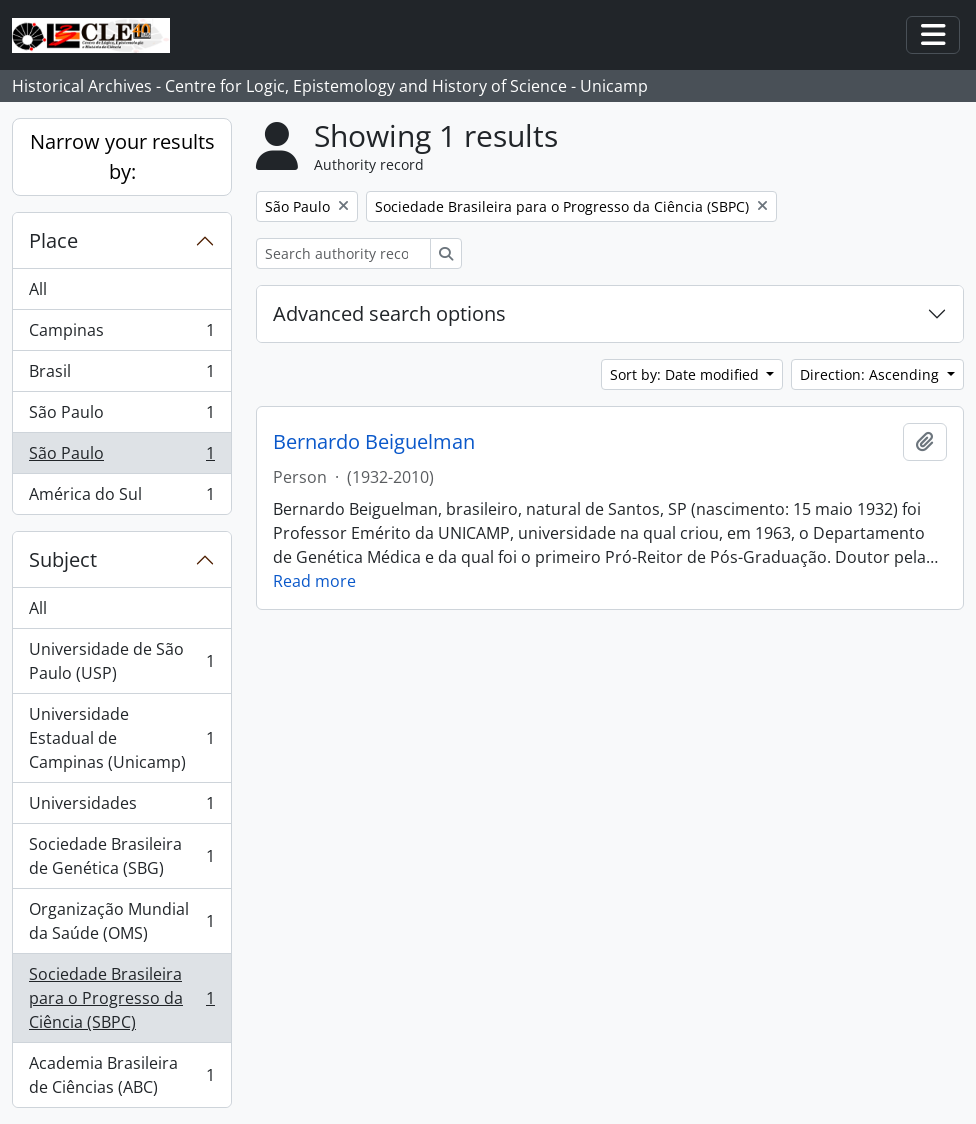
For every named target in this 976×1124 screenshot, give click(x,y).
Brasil (121, 375)
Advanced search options (389, 313)
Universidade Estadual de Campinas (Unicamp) (121, 738)
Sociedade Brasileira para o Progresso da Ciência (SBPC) (121, 998)
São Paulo (121, 416)
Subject (63, 559)
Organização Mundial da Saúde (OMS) (121, 921)
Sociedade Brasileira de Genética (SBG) (121, 856)
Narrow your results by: (122, 156)
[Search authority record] (343, 253)
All (38, 289)
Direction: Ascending (871, 374)
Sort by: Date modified (686, 374)
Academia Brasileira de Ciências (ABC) (121, 1075)
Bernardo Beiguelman (374, 442)
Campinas (121, 334)
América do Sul (121, 498)
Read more (314, 581)
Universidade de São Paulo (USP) (121, 661)
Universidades (121, 807)
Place (53, 240)
